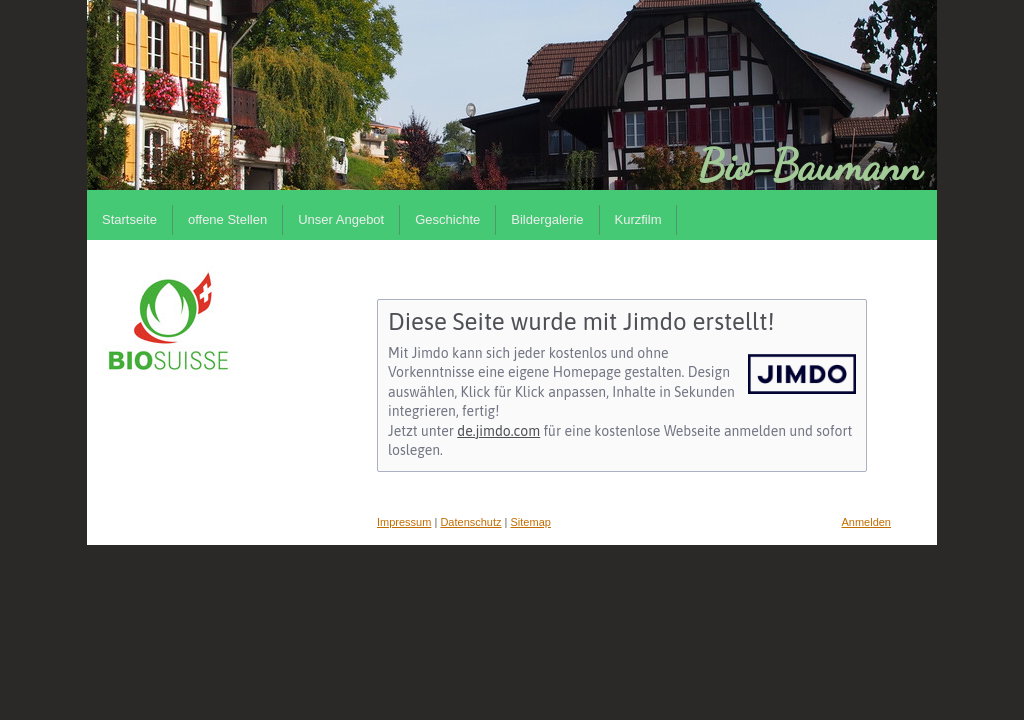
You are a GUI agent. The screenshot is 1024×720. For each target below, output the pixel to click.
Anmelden (866, 522)
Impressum (404, 522)
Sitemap (531, 522)
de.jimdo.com (498, 431)
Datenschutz (470, 522)
